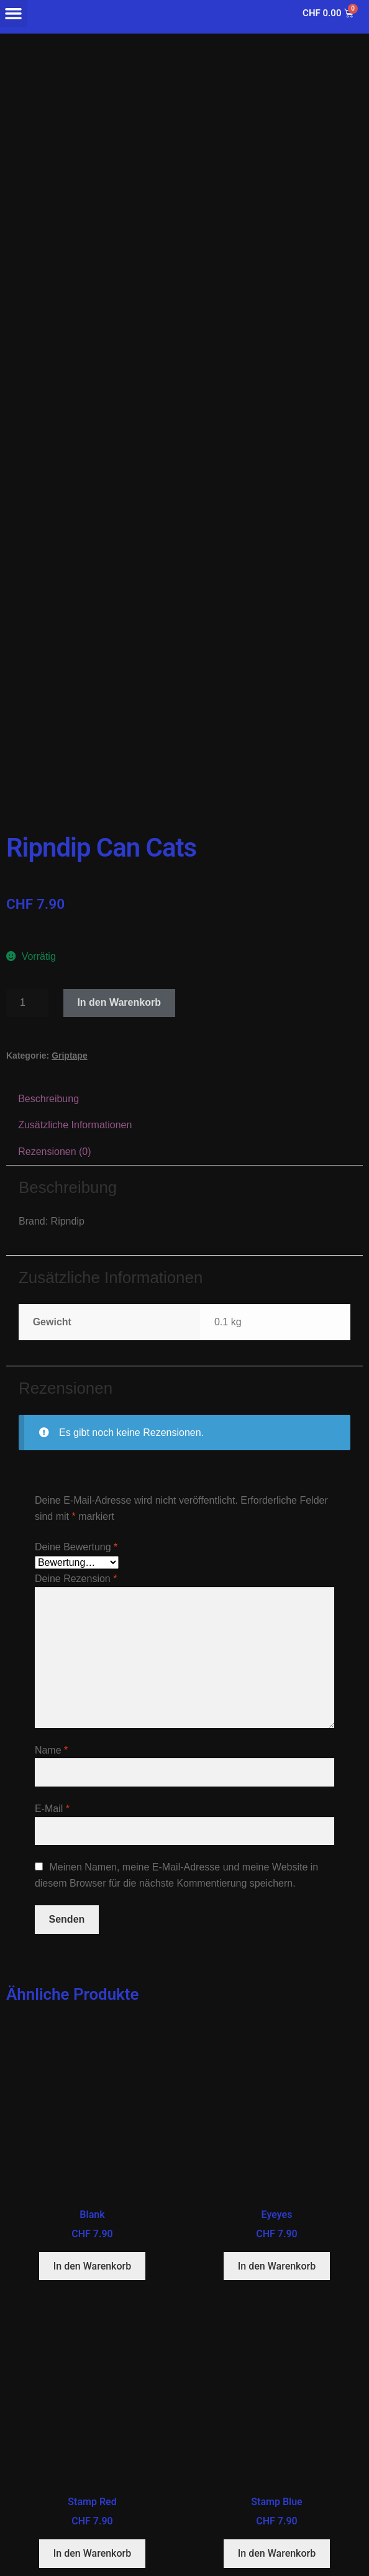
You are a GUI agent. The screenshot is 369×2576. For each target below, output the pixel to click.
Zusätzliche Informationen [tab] (75, 1125)
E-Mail (52, 1808)
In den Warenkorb (119, 1002)
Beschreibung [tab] (48, 1098)
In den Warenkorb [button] (92, 2266)
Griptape (70, 1055)
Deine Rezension (76, 1578)
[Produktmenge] (27, 1003)
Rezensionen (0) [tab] (54, 1151)
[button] (13, 13)
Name (51, 1750)
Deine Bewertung (76, 1547)
